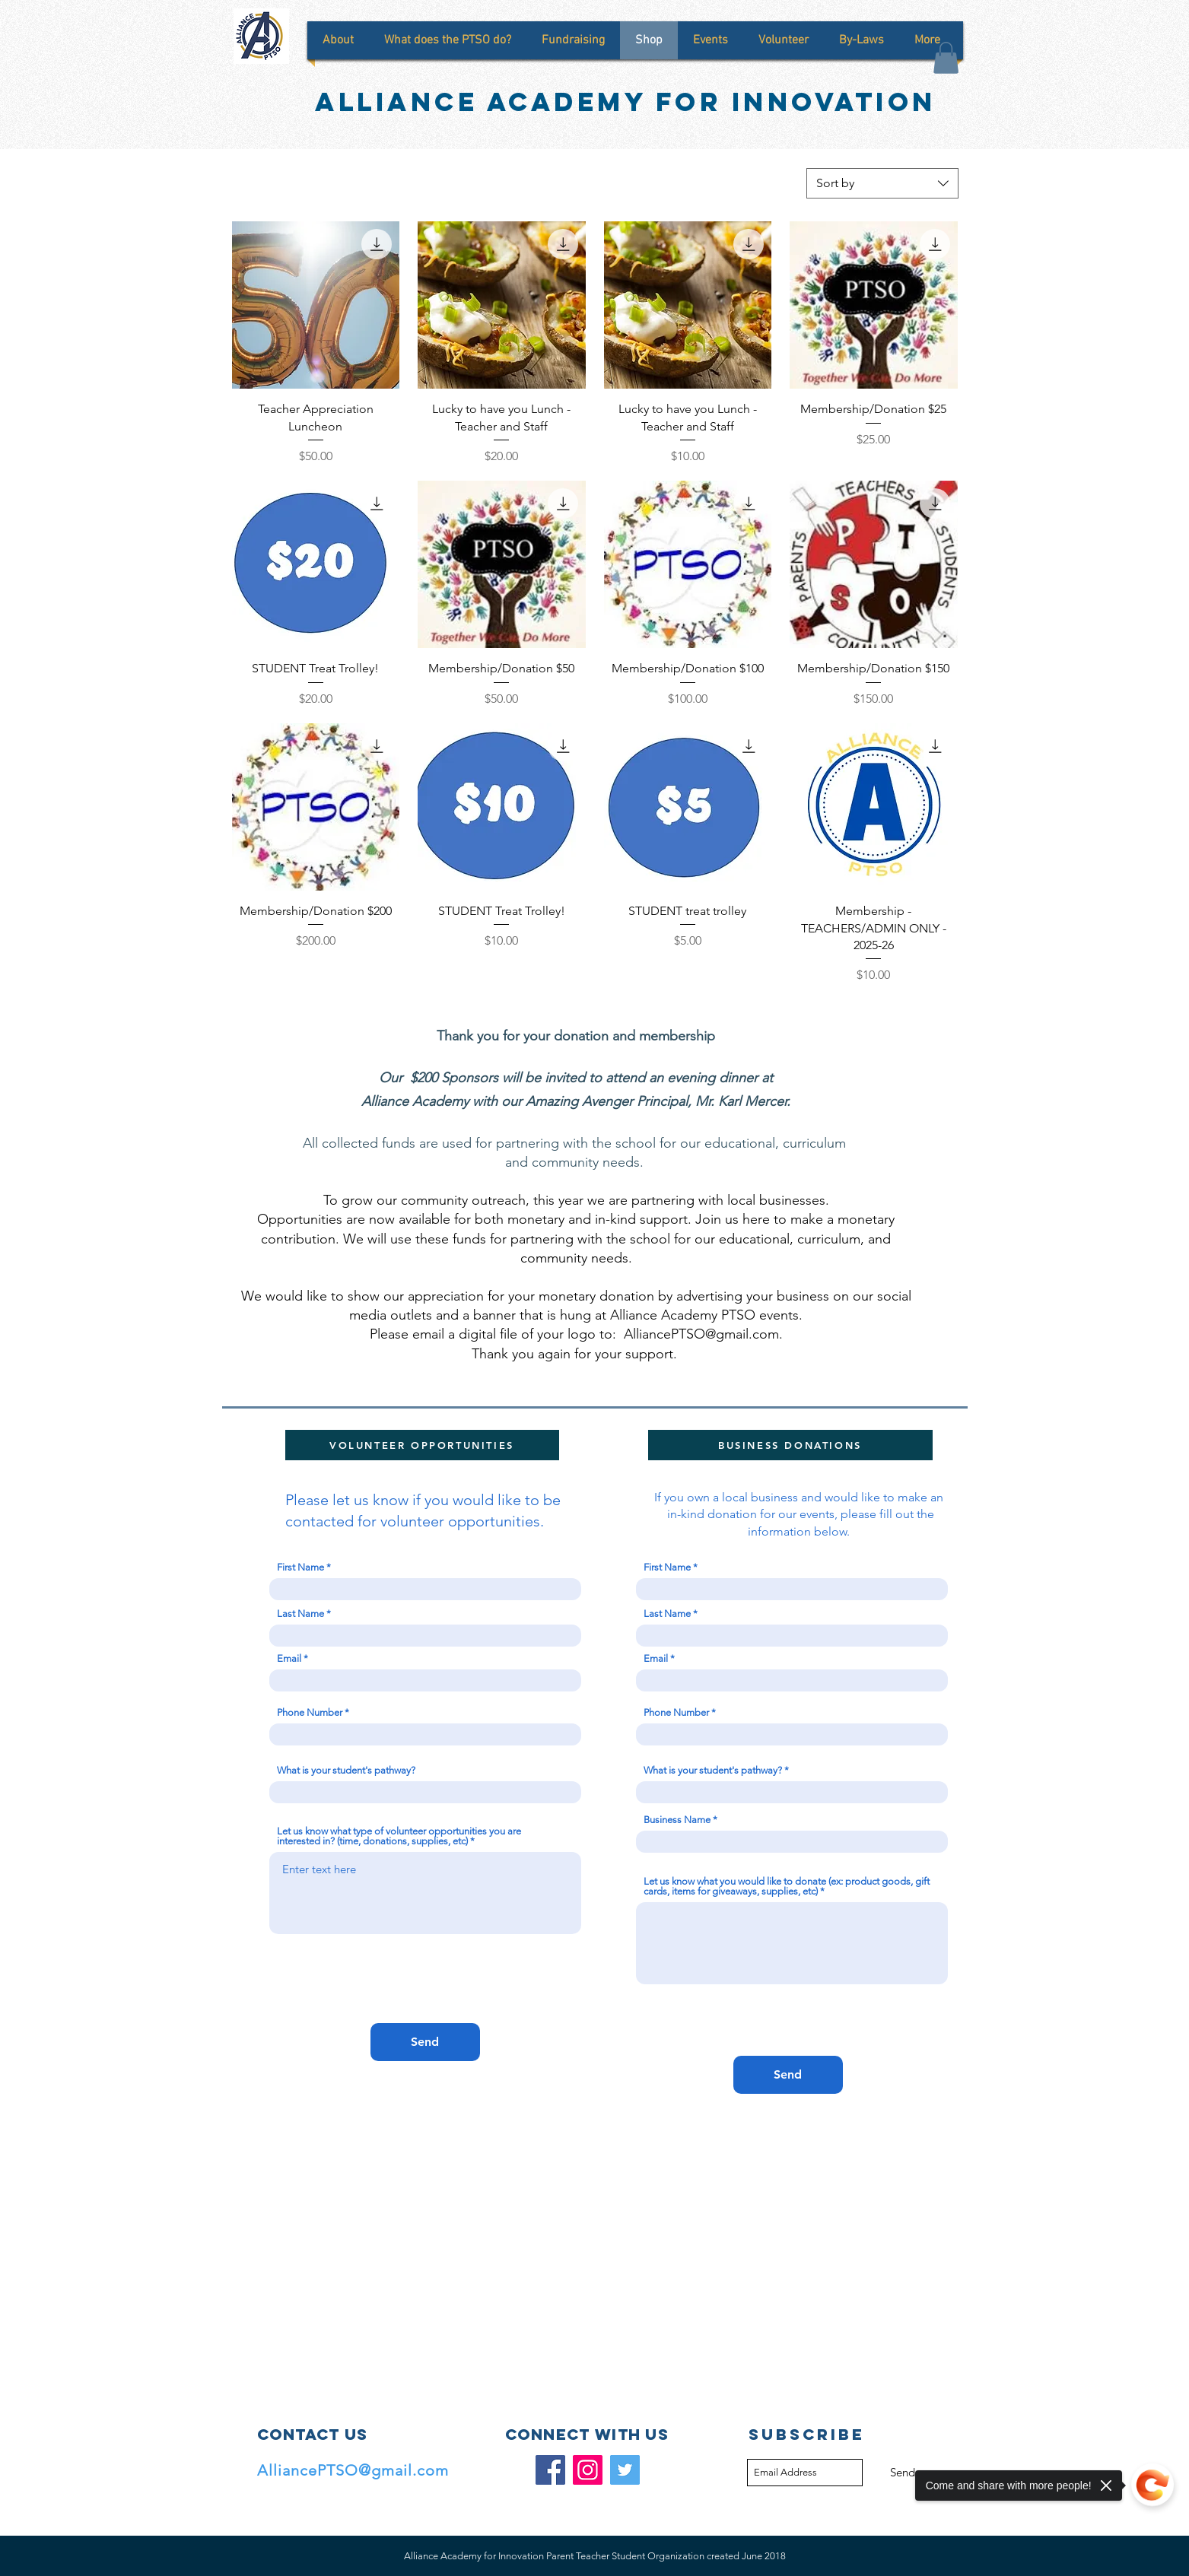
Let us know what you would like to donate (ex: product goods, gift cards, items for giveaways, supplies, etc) (787, 1886)
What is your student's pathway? (346, 1770)
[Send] (425, 2042)
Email (289, 1658)
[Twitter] (625, 2470)
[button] (946, 58)
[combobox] (882, 183)
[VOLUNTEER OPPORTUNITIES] (422, 1445)
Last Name (300, 1613)
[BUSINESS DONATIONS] (790, 1445)
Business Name (677, 1820)
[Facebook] (550, 2470)
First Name (300, 1567)
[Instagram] (587, 2470)
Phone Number (309, 1712)
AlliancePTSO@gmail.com (701, 1334)
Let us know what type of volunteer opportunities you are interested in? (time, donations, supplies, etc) (399, 1836)
